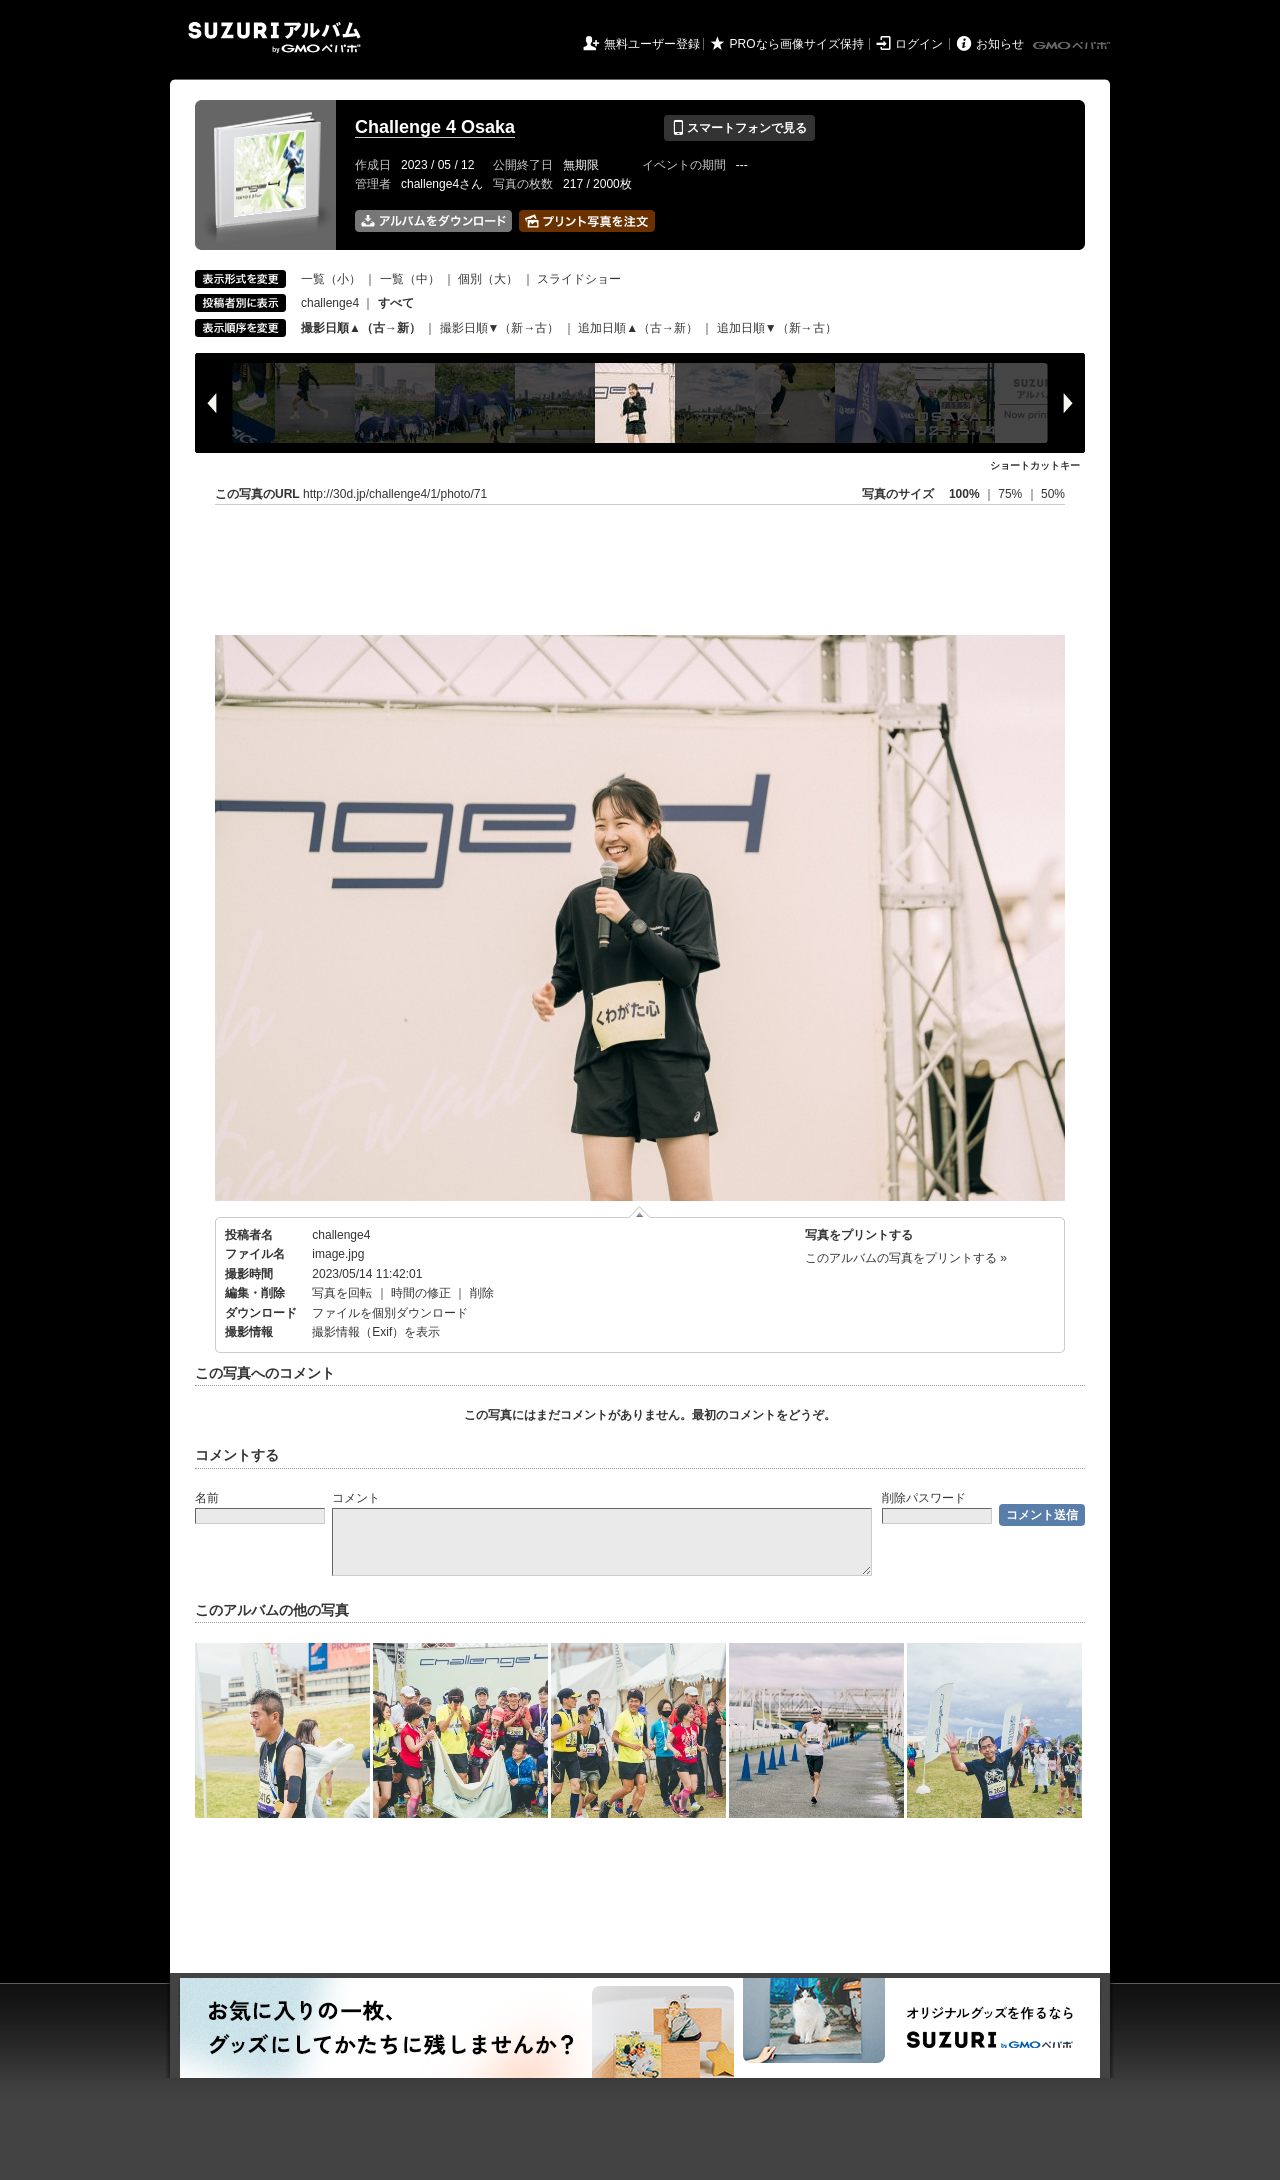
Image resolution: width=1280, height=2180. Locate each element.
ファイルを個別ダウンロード (390, 1313)
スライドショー (579, 279)
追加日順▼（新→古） (777, 328)
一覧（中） (410, 279)
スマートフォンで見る (739, 128)
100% (964, 494)
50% (1053, 494)
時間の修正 (421, 1293)
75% (1011, 494)
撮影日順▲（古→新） (361, 328)
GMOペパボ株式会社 (1073, 46)
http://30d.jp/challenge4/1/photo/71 (395, 494)
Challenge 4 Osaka (435, 127)
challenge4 (330, 303)
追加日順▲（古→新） (638, 328)
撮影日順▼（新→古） (500, 328)
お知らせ (1000, 44)
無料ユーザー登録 (652, 44)
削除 (482, 1293)
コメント (356, 1498)
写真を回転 (342, 1293)
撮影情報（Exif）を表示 (376, 1332)
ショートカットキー (1035, 465)
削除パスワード (924, 1498)
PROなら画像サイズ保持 (797, 44)
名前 (207, 1498)
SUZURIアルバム (274, 37)
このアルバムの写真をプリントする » (906, 1258)
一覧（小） (331, 279)
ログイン (919, 44)
